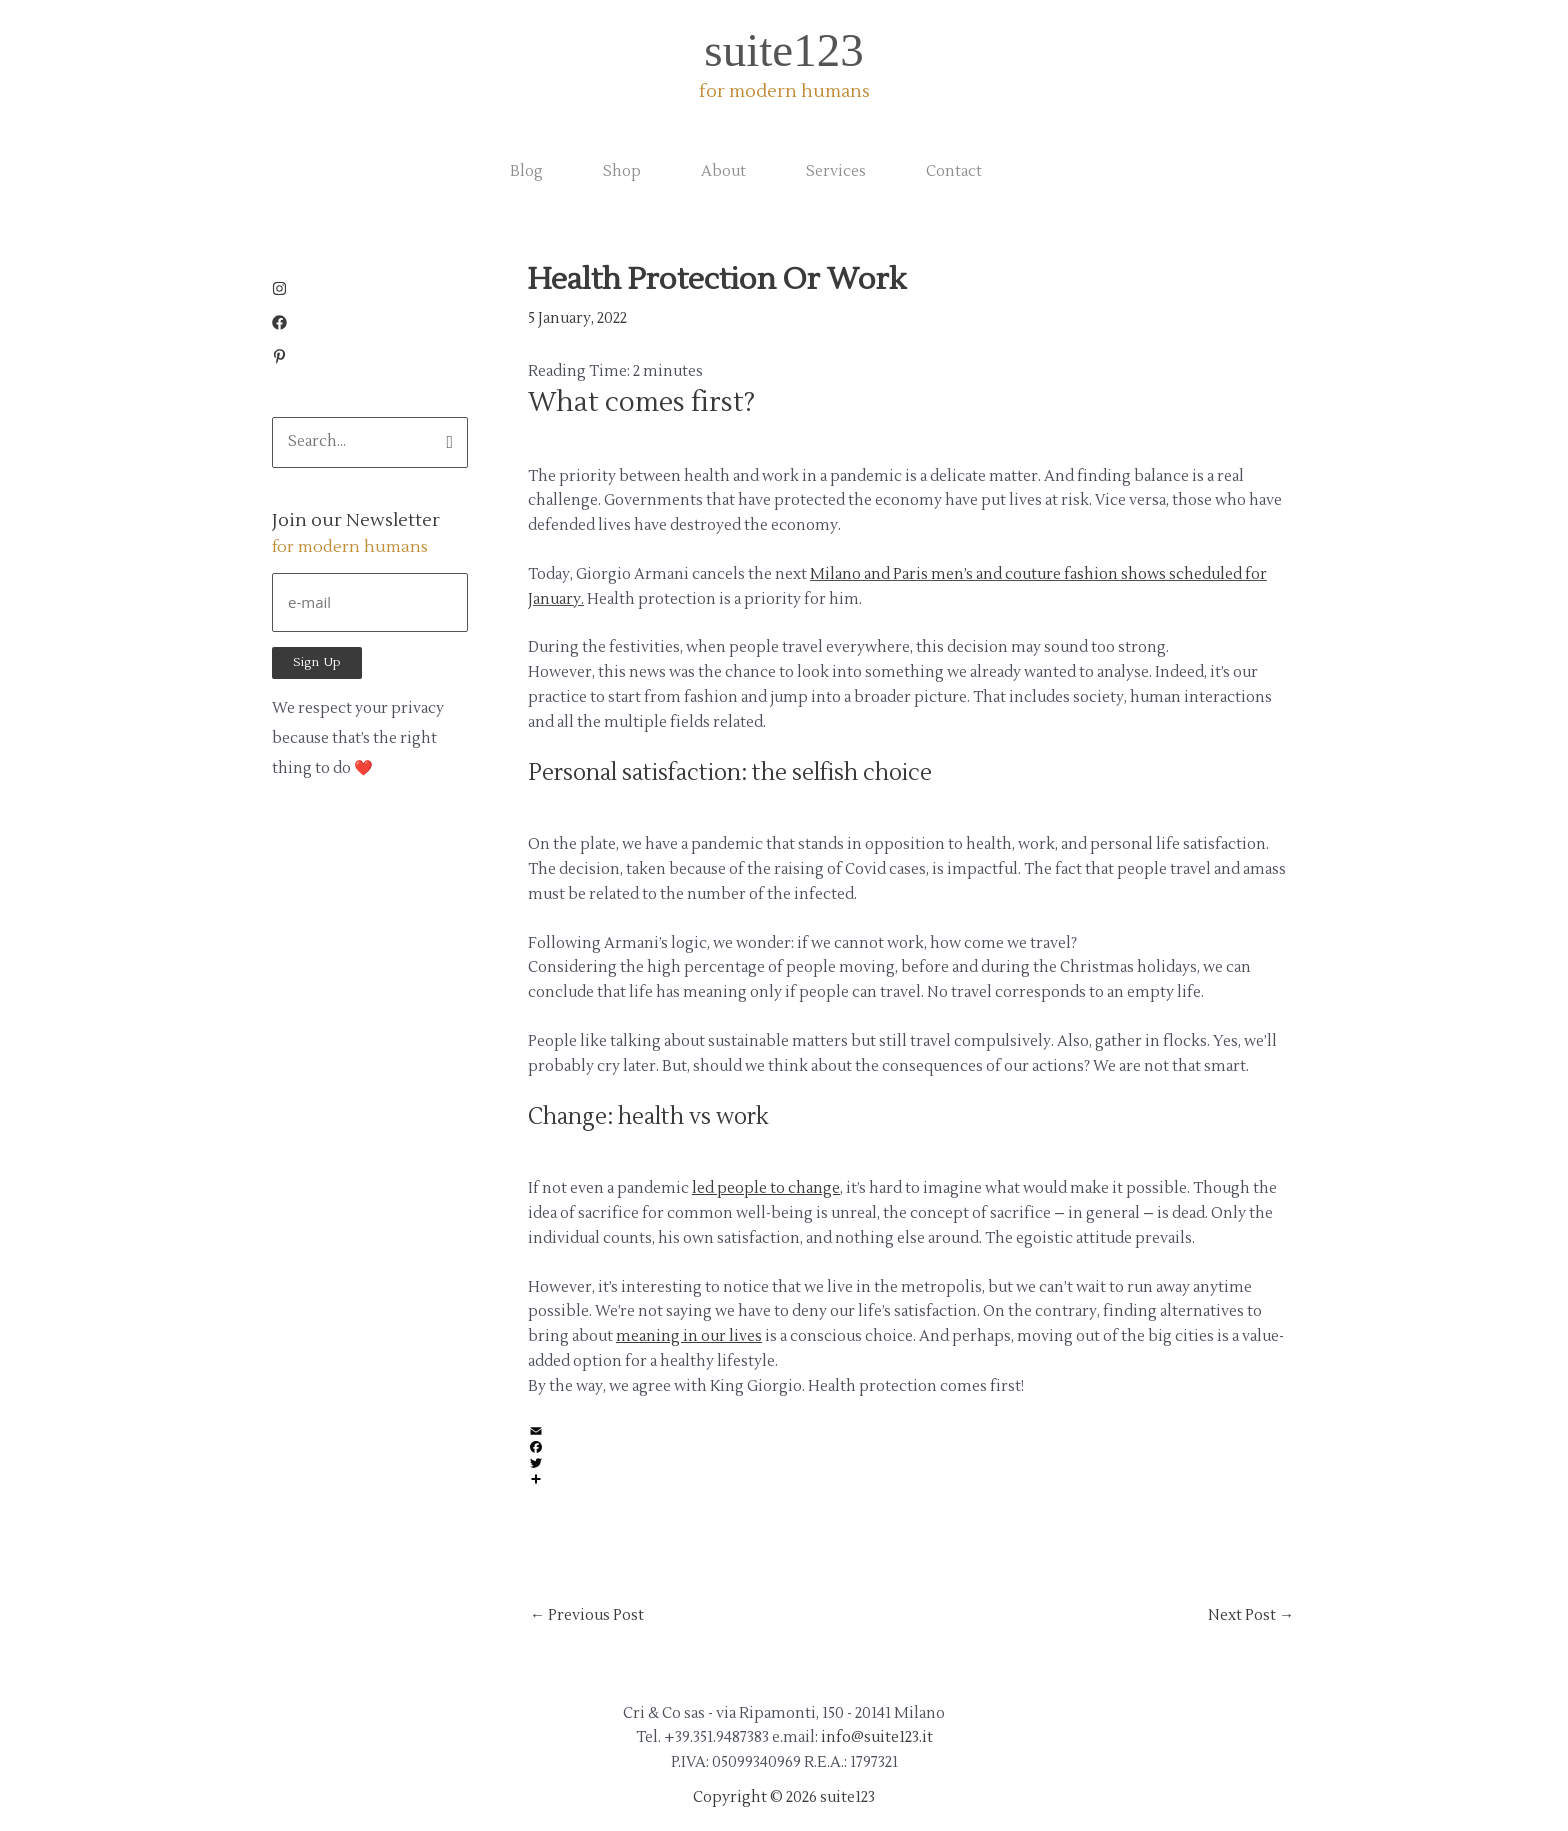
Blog (526, 171)
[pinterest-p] (279, 359)
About (723, 171)
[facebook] (284, 325)
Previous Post (587, 1615)
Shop (622, 171)
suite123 (783, 50)
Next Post (1251, 1615)
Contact (954, 171)
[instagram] (284, 291)
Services (836, 171)
